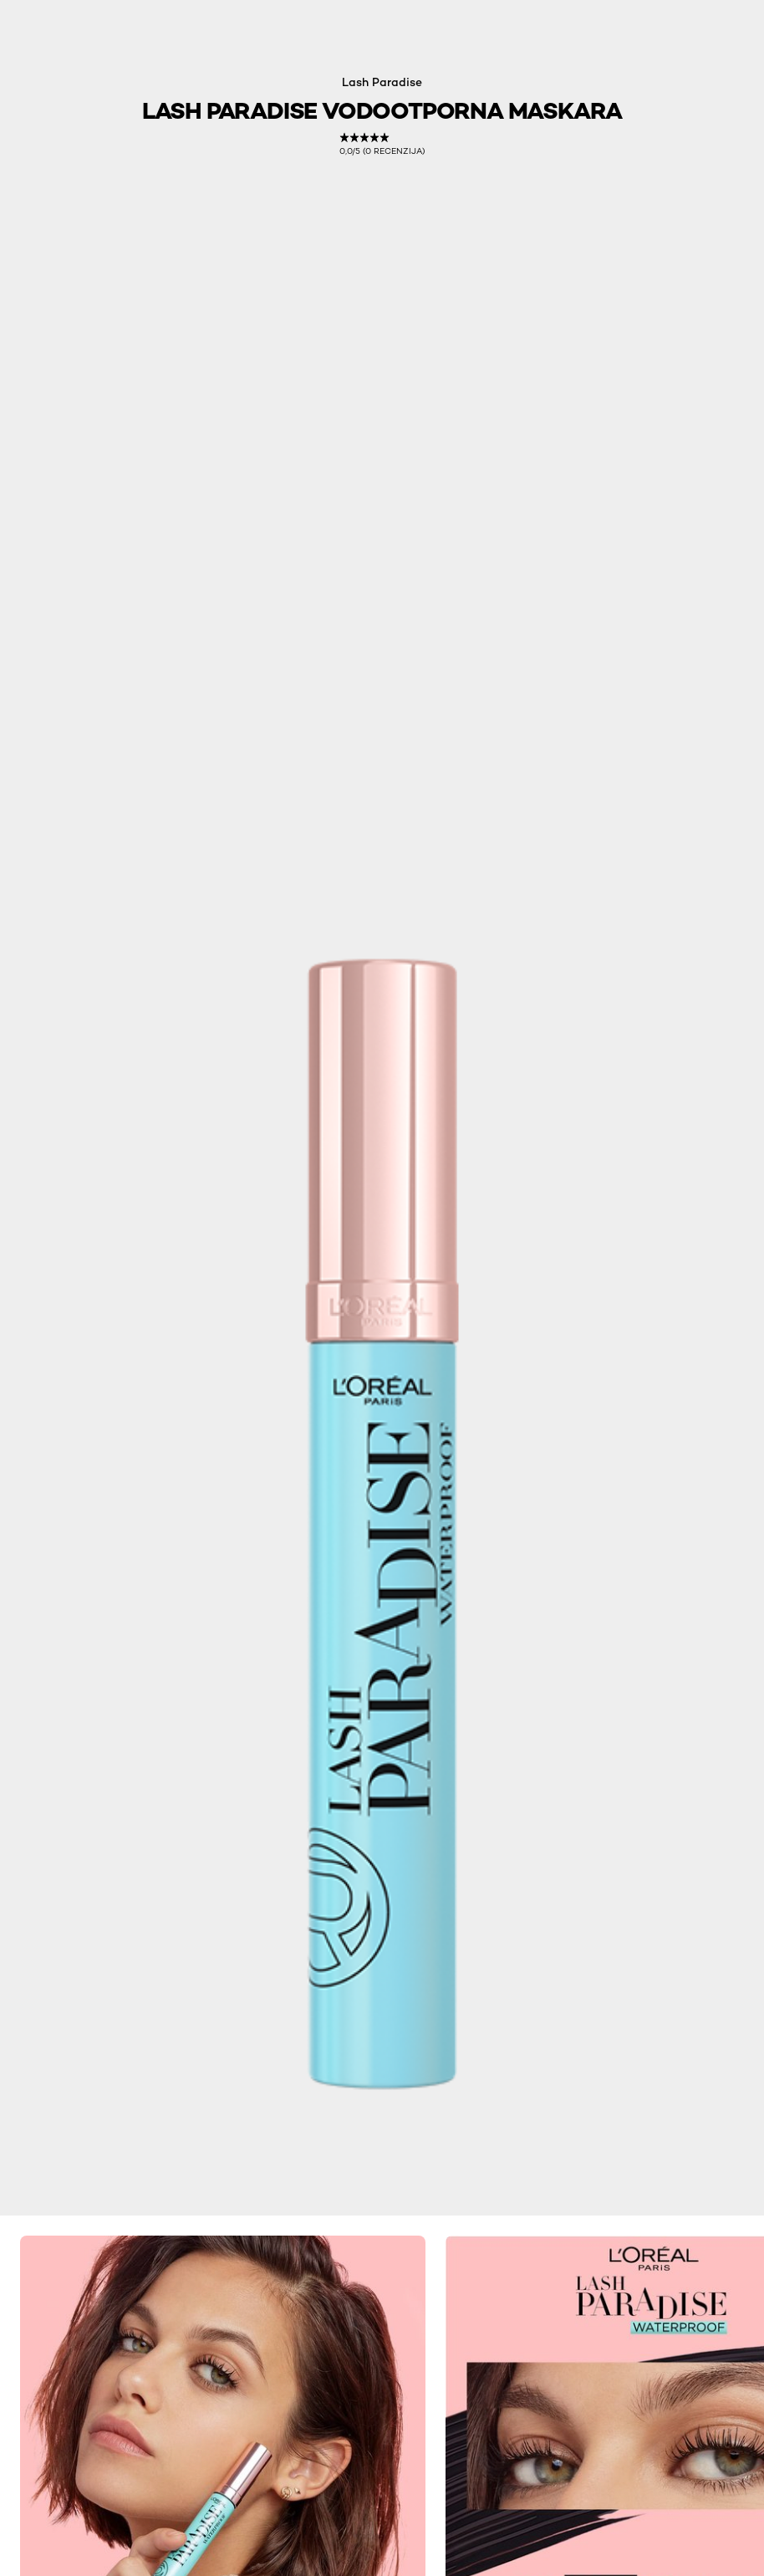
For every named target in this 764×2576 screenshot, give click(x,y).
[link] (382, 144)
